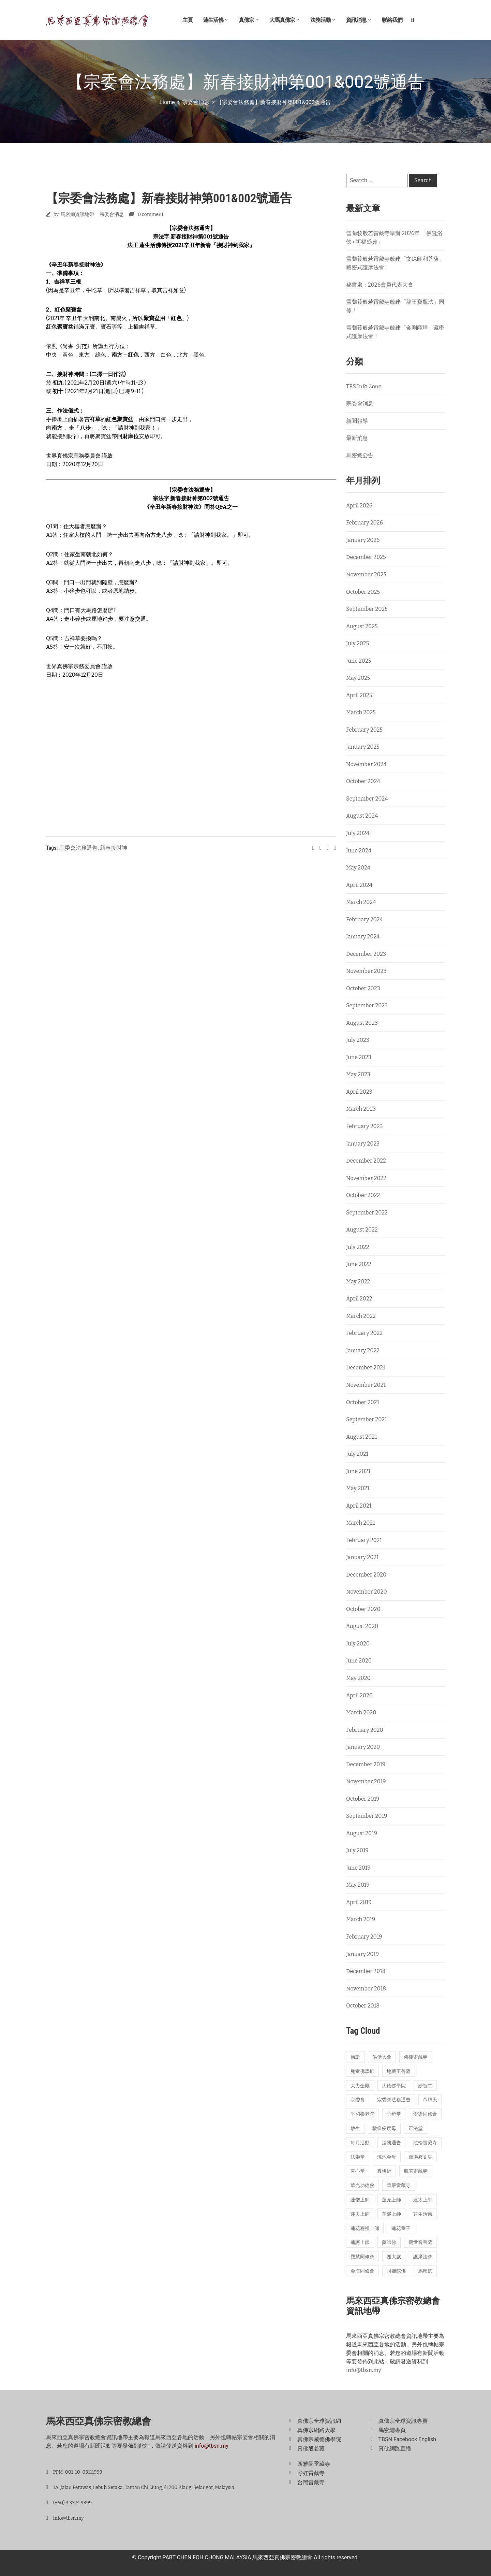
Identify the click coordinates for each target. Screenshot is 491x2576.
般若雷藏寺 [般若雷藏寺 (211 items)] (416, 2171)
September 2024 (367, 798)
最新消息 (357, 438)
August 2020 (362, 1626)
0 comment (150, 214)
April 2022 (359, 1298)
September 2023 (367, 1005)
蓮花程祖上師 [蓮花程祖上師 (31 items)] (365, 2228)
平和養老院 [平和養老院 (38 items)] (362, 2114)
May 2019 (358, 1885)
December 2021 (365, 1367)
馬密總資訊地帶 (77, 214)
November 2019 (366, 1781)
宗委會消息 (195, 102)
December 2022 (366, 1160)
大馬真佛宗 (284, 20)
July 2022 (357, 1247)
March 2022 (361, 1316)
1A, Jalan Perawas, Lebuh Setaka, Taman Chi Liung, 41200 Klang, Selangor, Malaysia (143, 2487)
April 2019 (359, 1902)
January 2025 (363, 747)
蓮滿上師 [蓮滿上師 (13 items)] (391, 2214)
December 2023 (366, 954)
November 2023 (366, 971)
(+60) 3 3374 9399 (72, 2503)
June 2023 (358, 1057)
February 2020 (364, 1730)
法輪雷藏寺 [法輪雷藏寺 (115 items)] (425, 2143)
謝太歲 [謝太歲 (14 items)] (394, 2257)
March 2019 (360, 1919)
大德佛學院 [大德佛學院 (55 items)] (394, 2086)
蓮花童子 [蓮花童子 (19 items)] (401, 2228)
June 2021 (358, 1471)
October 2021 (362, 1402)
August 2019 (361, 1833)
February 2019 (364, 1936)
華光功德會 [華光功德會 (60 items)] (362, 2185)
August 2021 (361, 1437)
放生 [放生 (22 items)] (355, 2128)
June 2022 (358, 1264)
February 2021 (364, 1540)
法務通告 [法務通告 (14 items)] (391, 2143)
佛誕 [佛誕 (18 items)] (355, 2057)
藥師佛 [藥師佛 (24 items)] (389, 2242)
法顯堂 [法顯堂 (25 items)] (358, 2157)
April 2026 (359, 505)
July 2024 (357, 833)
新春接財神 (113, 848)
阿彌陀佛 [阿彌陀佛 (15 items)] (396, 2271)
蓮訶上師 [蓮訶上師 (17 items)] (360, 2242)
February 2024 (364, 919)
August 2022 (362, 1229)
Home (167, 102)
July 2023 (357, 1040)
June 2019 (358, 1868)
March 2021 (360, 1523)
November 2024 (366, 764)
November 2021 (366, 1385)
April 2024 (359, 885)
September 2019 (366, 1816)
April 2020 (359, 1695)
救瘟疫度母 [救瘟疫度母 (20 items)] (384, 2128)
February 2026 (364, 522)
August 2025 (362, 626)
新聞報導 (357, 421)
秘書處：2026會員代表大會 (379, 285)
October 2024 (363, 781)
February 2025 (364, 729)
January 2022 (363, 1350)
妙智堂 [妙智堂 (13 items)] (425, 2086)
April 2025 (359, 695)
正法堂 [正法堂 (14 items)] (415, 2128)
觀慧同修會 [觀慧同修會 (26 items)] (362, 2257)
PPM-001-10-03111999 (77, 2472)
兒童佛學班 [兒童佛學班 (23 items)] (362, 2071)
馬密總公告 (359, 455)
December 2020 (366, 1574)
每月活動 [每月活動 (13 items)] (360, 2143)
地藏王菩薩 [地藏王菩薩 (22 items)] (399, 2071)
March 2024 (361, 902)
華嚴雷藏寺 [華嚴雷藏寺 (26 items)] (399, 2185)
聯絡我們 (392, 20)
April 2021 (358, 1505)
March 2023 (361, 1109)
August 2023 (362, 1023)
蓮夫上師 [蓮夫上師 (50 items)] (360, 2214)
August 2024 (362, 815)
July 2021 (357, 1454)
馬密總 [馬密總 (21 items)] (425, 2271)
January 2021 (362, 1557)
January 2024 (363, 936)
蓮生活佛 (215, 20)
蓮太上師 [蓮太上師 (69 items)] (422, 2200)
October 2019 (363, 1799)
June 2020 (359, 1660)
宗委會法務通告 (78, 848)
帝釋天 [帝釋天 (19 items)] (430, 2100)
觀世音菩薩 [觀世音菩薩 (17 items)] (420, 2242)
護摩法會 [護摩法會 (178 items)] (422, 2257)
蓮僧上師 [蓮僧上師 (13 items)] (360, 2200)
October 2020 (363, 1609)
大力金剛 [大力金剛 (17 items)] (360, 2086)
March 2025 (361, 712)
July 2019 (357, 1850)
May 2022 (358, 1281)
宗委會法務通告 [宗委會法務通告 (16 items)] (394, 2100)
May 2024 (358, 867)
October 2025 (363, 592)
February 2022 (364, 1333)
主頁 (187, 20)
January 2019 (362, 1954)
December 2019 (365, 1764)
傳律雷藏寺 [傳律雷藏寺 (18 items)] (416, 2057)
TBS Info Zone (364, 386)
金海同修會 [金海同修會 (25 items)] (362, 2271)
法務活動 (323, 20)
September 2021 (366, 1419)
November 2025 (366, 574)
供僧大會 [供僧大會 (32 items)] (381, 2057)
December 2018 (365, 1971)
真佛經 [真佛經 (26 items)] (384, 2171)
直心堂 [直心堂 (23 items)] (358, 2171)
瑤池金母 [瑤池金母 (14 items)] (386, 2157)
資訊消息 (359, 20)
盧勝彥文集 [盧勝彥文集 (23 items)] (420, 2157)
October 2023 (363, 988)
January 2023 (363, 1143)
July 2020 (358, 1643)
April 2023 (359, 1092)
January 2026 (363, 540)
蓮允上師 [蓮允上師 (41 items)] (391, 2200)
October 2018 (363, 2005)
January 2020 (363, 1747)
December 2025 (366, 557)
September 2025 (367, 609)
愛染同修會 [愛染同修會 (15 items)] (425, 2114)
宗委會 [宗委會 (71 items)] (358, 2100)
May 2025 (358, 678)
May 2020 (358, 1678)
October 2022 (363, 1195)
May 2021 (357, 1488)
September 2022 (367, 1212)
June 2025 (358, 661)
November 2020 (366, 1591)
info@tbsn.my (363, 2370)
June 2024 (358, 850)
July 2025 (357, 643)
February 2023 (364, 1126)
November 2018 (366, 1988)
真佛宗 (249, 20)
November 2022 (366, 1178)
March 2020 (361, 1712)
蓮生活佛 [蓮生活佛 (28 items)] (422, 2214)
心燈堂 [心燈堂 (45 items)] (394, 2114)
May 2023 (358, 1074)
